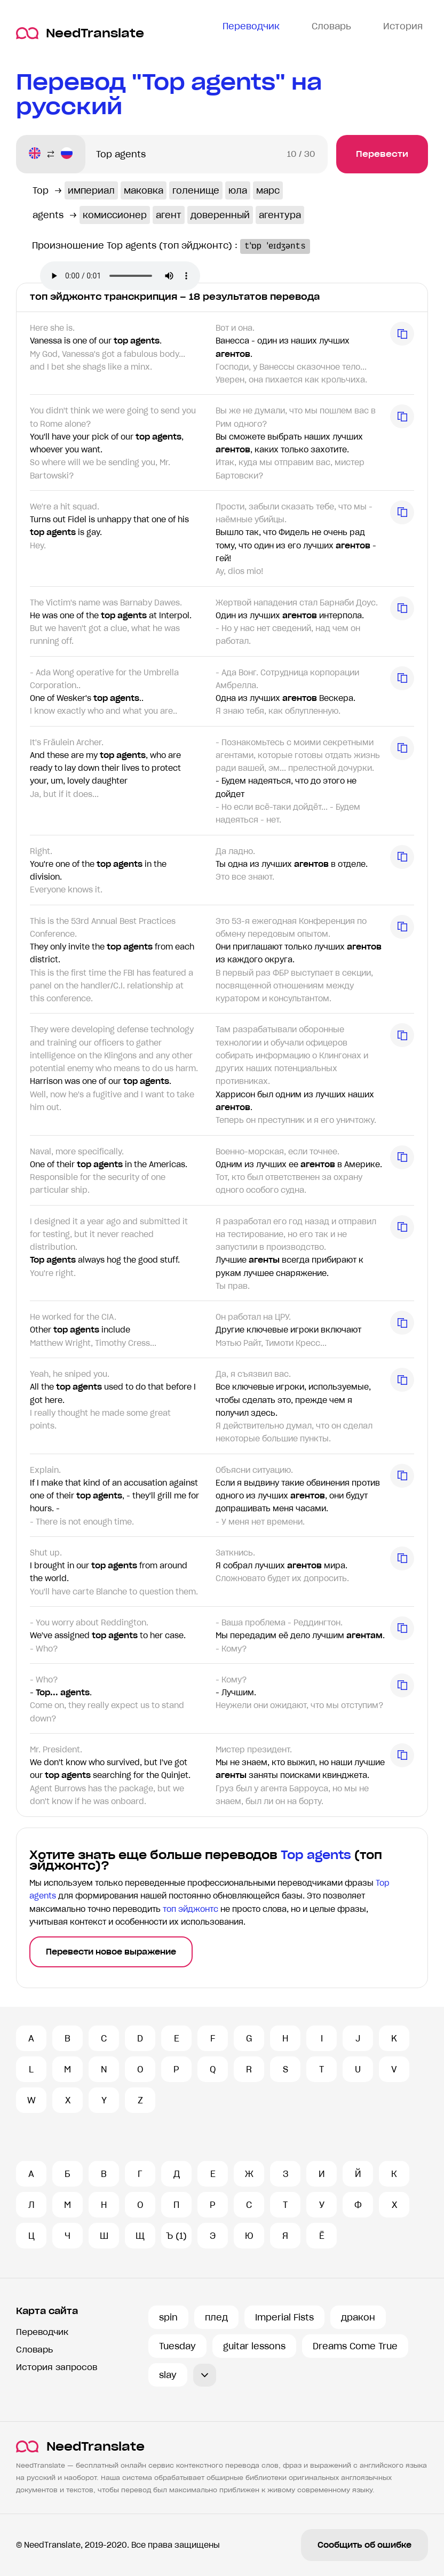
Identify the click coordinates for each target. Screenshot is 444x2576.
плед (216, 2317)
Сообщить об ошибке (364, 2545)
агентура (280, 215)
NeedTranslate (80, 33)
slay (168, 2375)
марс (268, 190)
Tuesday (177, 2346)
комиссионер (115, 215)
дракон (358, 2317)
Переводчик (42, 2332)
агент (168, 215)
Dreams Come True (355, 2346)
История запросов (56, 2367)
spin (168, 2317)
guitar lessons (254, 2346)
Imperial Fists (284, 2317)
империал (91, 190)
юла (237, 190)
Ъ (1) (176, 2235)
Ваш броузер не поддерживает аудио (120, 275)
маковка (143, 190)
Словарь (34, 2349)
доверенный (220, 215)
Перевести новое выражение (111, 1952)
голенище (195, 190)
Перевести (382, 154)
